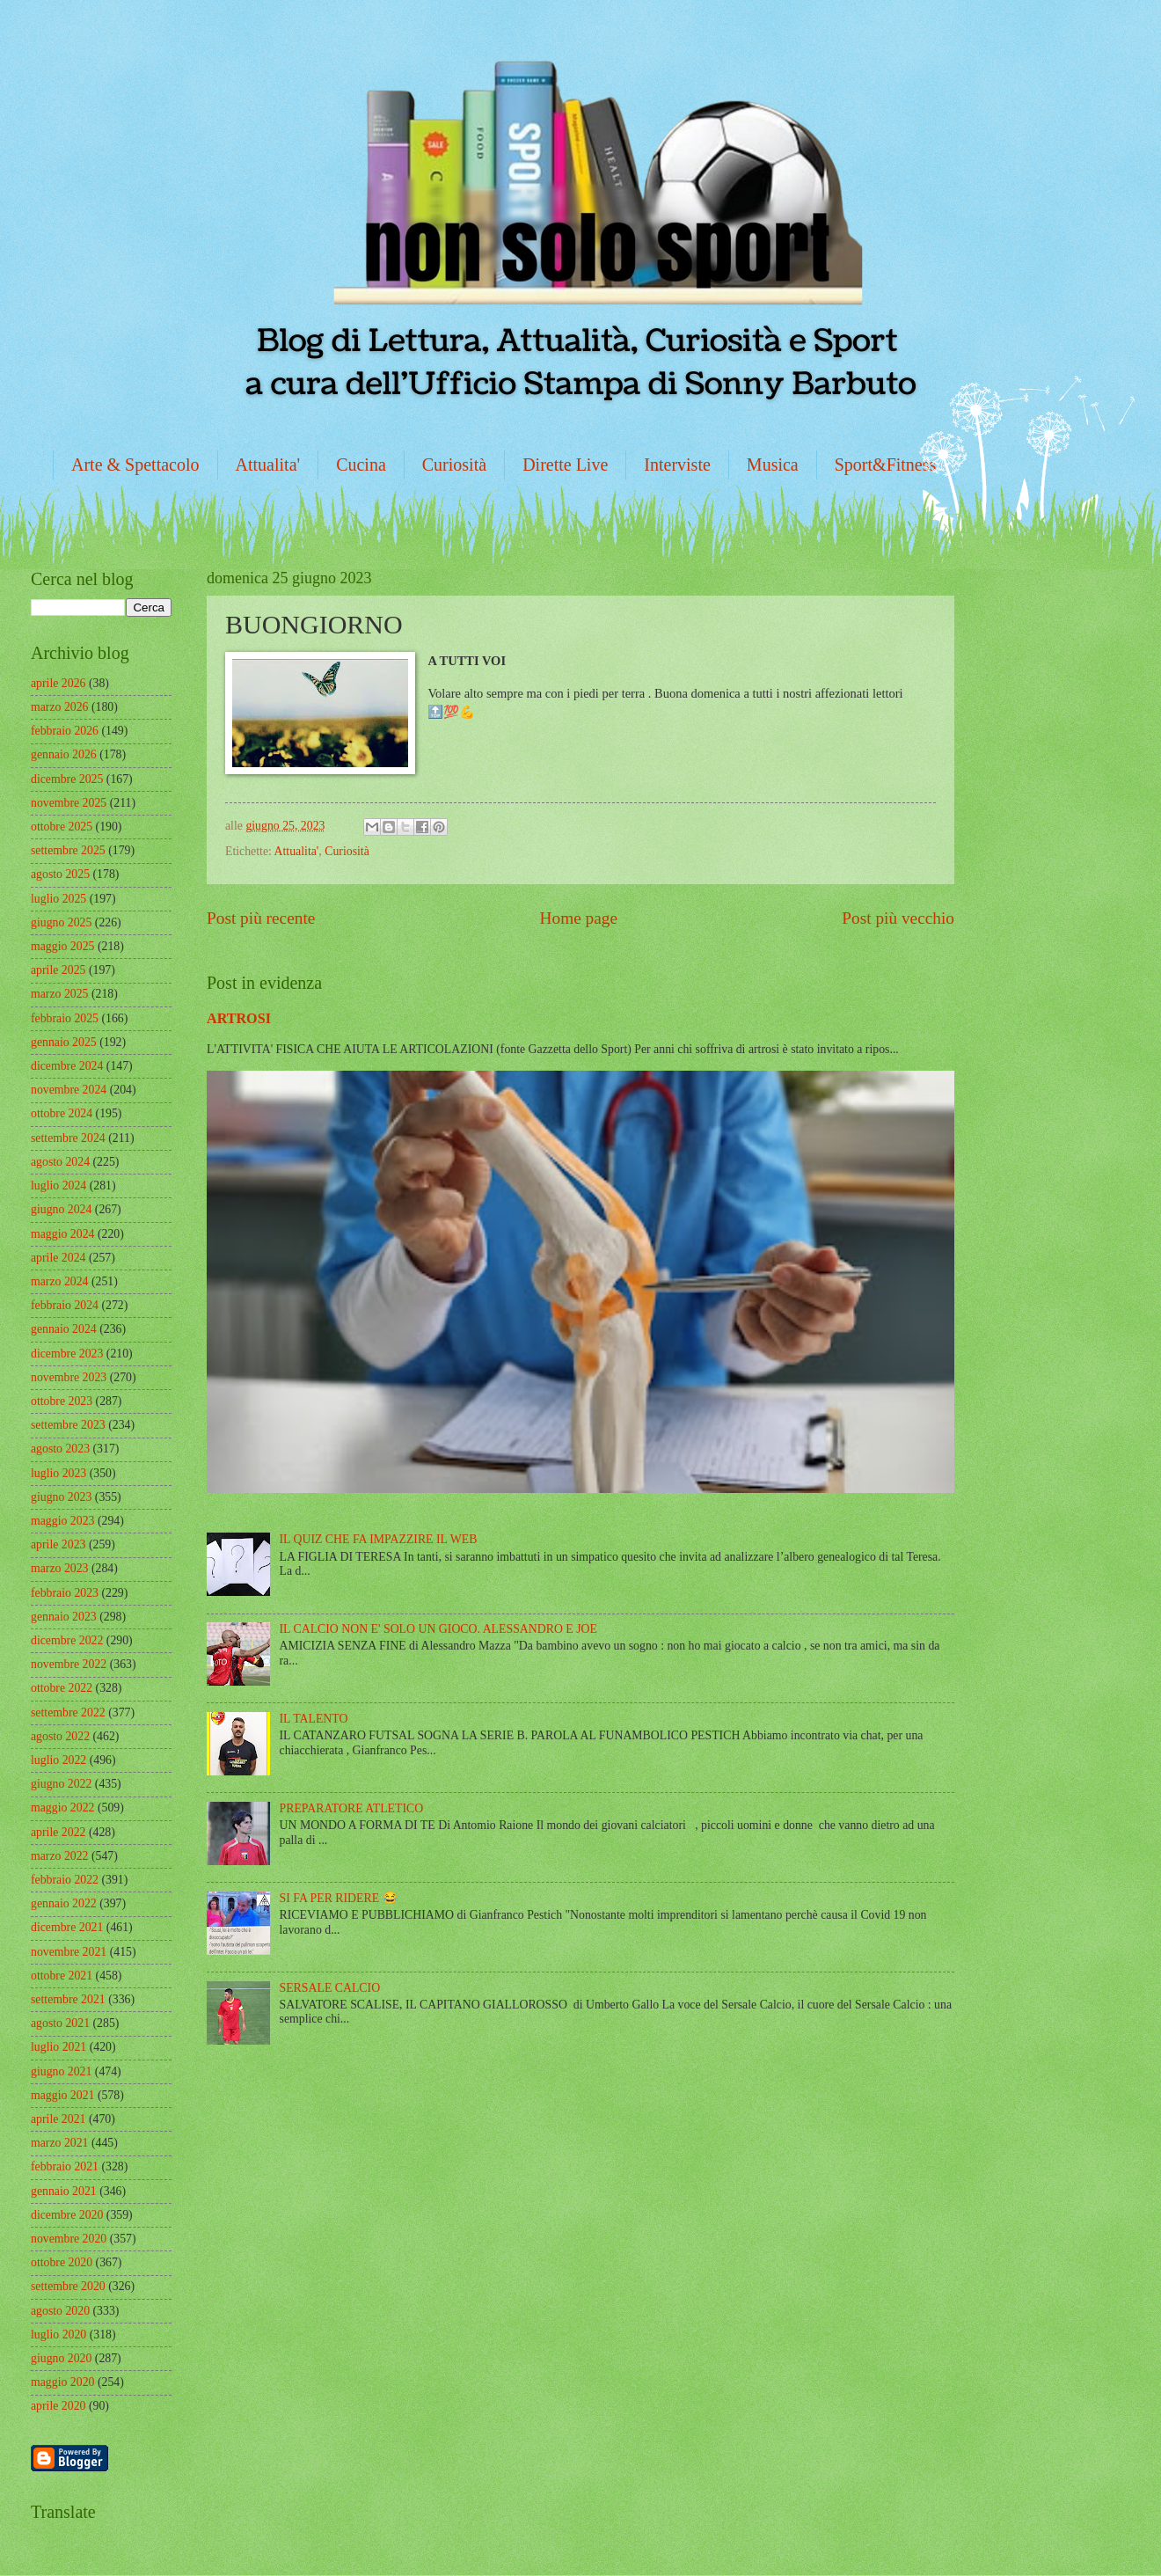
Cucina (361, 464)
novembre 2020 (68, 2238)
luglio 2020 (58, 2334)
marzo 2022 (60, 1855)
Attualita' (268, 464)
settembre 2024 (68, 1138)
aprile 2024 (58, 1257)
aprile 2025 (58, 970)
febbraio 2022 (65, 1879)
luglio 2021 (58, 2046)
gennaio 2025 (64, 1042)
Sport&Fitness (886, 464)
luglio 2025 (58, 898)
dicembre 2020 (67, 2214)
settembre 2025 (68, 850)
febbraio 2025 (65, 1018)
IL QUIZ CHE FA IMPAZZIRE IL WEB (379, 1539)
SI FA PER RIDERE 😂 (339, 1898)
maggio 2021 (62, 2095)
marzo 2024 (60, 1281)
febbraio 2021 (65, 2166)
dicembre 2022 (67, 1640)
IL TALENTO (314, 1718)
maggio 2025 (62, 946)
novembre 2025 (68, 802)
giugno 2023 (61, 1497)
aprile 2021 (58, 2119)
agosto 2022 (60, 1736)
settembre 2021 (68, 1999)
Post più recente (261, 918)
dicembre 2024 (67, 1065)
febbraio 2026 (65, 730)
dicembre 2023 (67, 1353)
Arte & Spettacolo (135, 464)
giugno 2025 (61, 922)
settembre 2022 (68, 1712)
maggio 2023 (62, 1520)
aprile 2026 (58, 683)
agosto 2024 (60, 1161)
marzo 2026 (60, 707)
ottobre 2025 (61, 826)
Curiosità (454, 464)
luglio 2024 (58, 1185)
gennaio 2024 (64, 1329)
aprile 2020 (58, 2405)
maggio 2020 (62, 2382)
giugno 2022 (61, 1783)
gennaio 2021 (64, 2191)
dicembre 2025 (67, 779)
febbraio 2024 (65, 1305)
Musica (773, 464)
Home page (578, 918)
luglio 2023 (58, 1473)
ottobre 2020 (61, 2262)
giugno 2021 (61, 2071)
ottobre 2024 (61, 1113)
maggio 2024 (62, 1233)
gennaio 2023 (64, 1616)
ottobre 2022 (61, 1687)
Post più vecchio (898, 918)
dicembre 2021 (67, 1927)
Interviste (677, 464)
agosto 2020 (60, 2310)
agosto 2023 (60, 1448)
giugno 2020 (61, 2358)
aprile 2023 (58, 1544)
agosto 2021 (60, 2023)
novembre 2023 (68, 1377)
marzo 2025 (60, 993)
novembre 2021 (68, 1951)
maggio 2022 (62, 1807)
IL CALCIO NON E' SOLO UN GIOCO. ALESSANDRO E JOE (438, 1629)
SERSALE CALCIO (330, 1987)
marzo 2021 (60, 2142)
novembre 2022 (68, 1664)
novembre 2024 (68, 1089)
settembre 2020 (68, 2286)
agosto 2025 (60, 874)
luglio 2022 (58, 1760)
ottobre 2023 (61, 1401)
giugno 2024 (61, 1209)
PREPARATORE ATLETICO (352, 1808)
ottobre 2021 (61, 1975)
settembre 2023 (68, 1424)
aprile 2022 (58, 1832)
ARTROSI (239, 1018)
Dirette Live (565, 464)
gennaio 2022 (64, 1903)
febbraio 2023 (65, 1592)
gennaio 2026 (64, 754)
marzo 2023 (60, 1568)
